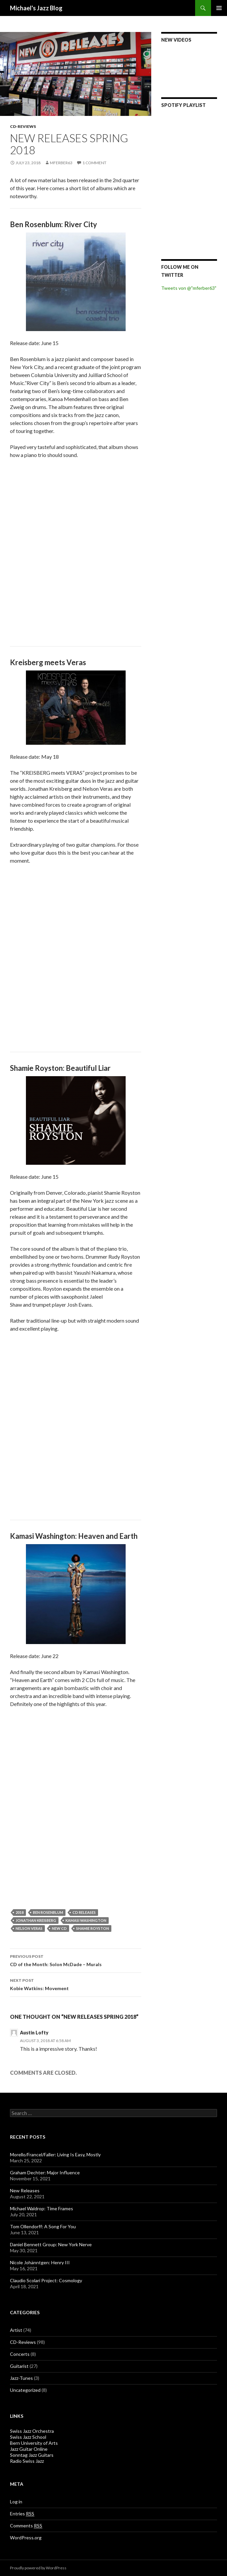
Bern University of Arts (34, 2443)
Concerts (20, 2354)
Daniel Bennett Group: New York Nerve (51, 2244)
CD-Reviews (23, 126)
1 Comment (94, 162)
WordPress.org (26, 2537)
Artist (16, 2330)
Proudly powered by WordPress (38, 2567)
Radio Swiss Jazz (27, 2461)
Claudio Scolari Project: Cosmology (46, 2280)
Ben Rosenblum (48, 1912)
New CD (59, 1928)
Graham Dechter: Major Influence (45, 2172)
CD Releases (84, 1912)
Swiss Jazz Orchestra (32, 2431)
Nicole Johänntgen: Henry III (40, 2262)
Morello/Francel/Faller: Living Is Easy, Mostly (55, 2154)
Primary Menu (219, 8)
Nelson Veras (29, 1928)
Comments (26, 2526)
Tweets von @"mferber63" (188, 288)
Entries (22, 2514)
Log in (16, 2501)
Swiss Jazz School (28, 2437)
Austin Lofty (34, 2032)
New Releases (25, 2190)
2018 (20, 1912)
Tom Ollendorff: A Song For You (43, 2226)
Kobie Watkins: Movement (75, 1983)
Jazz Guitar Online (29, 2449)
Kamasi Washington (85, 1920)
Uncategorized (25, 2390)
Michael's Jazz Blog (36, 8)
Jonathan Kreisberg (36, 1920)
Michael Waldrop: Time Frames (41, 2208)
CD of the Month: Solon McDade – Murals (75, 1959)
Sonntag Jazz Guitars (32, 2455)
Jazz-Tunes (21, 2378)
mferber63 (61, 162)
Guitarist (19, 2366)
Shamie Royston (92, 1928)
